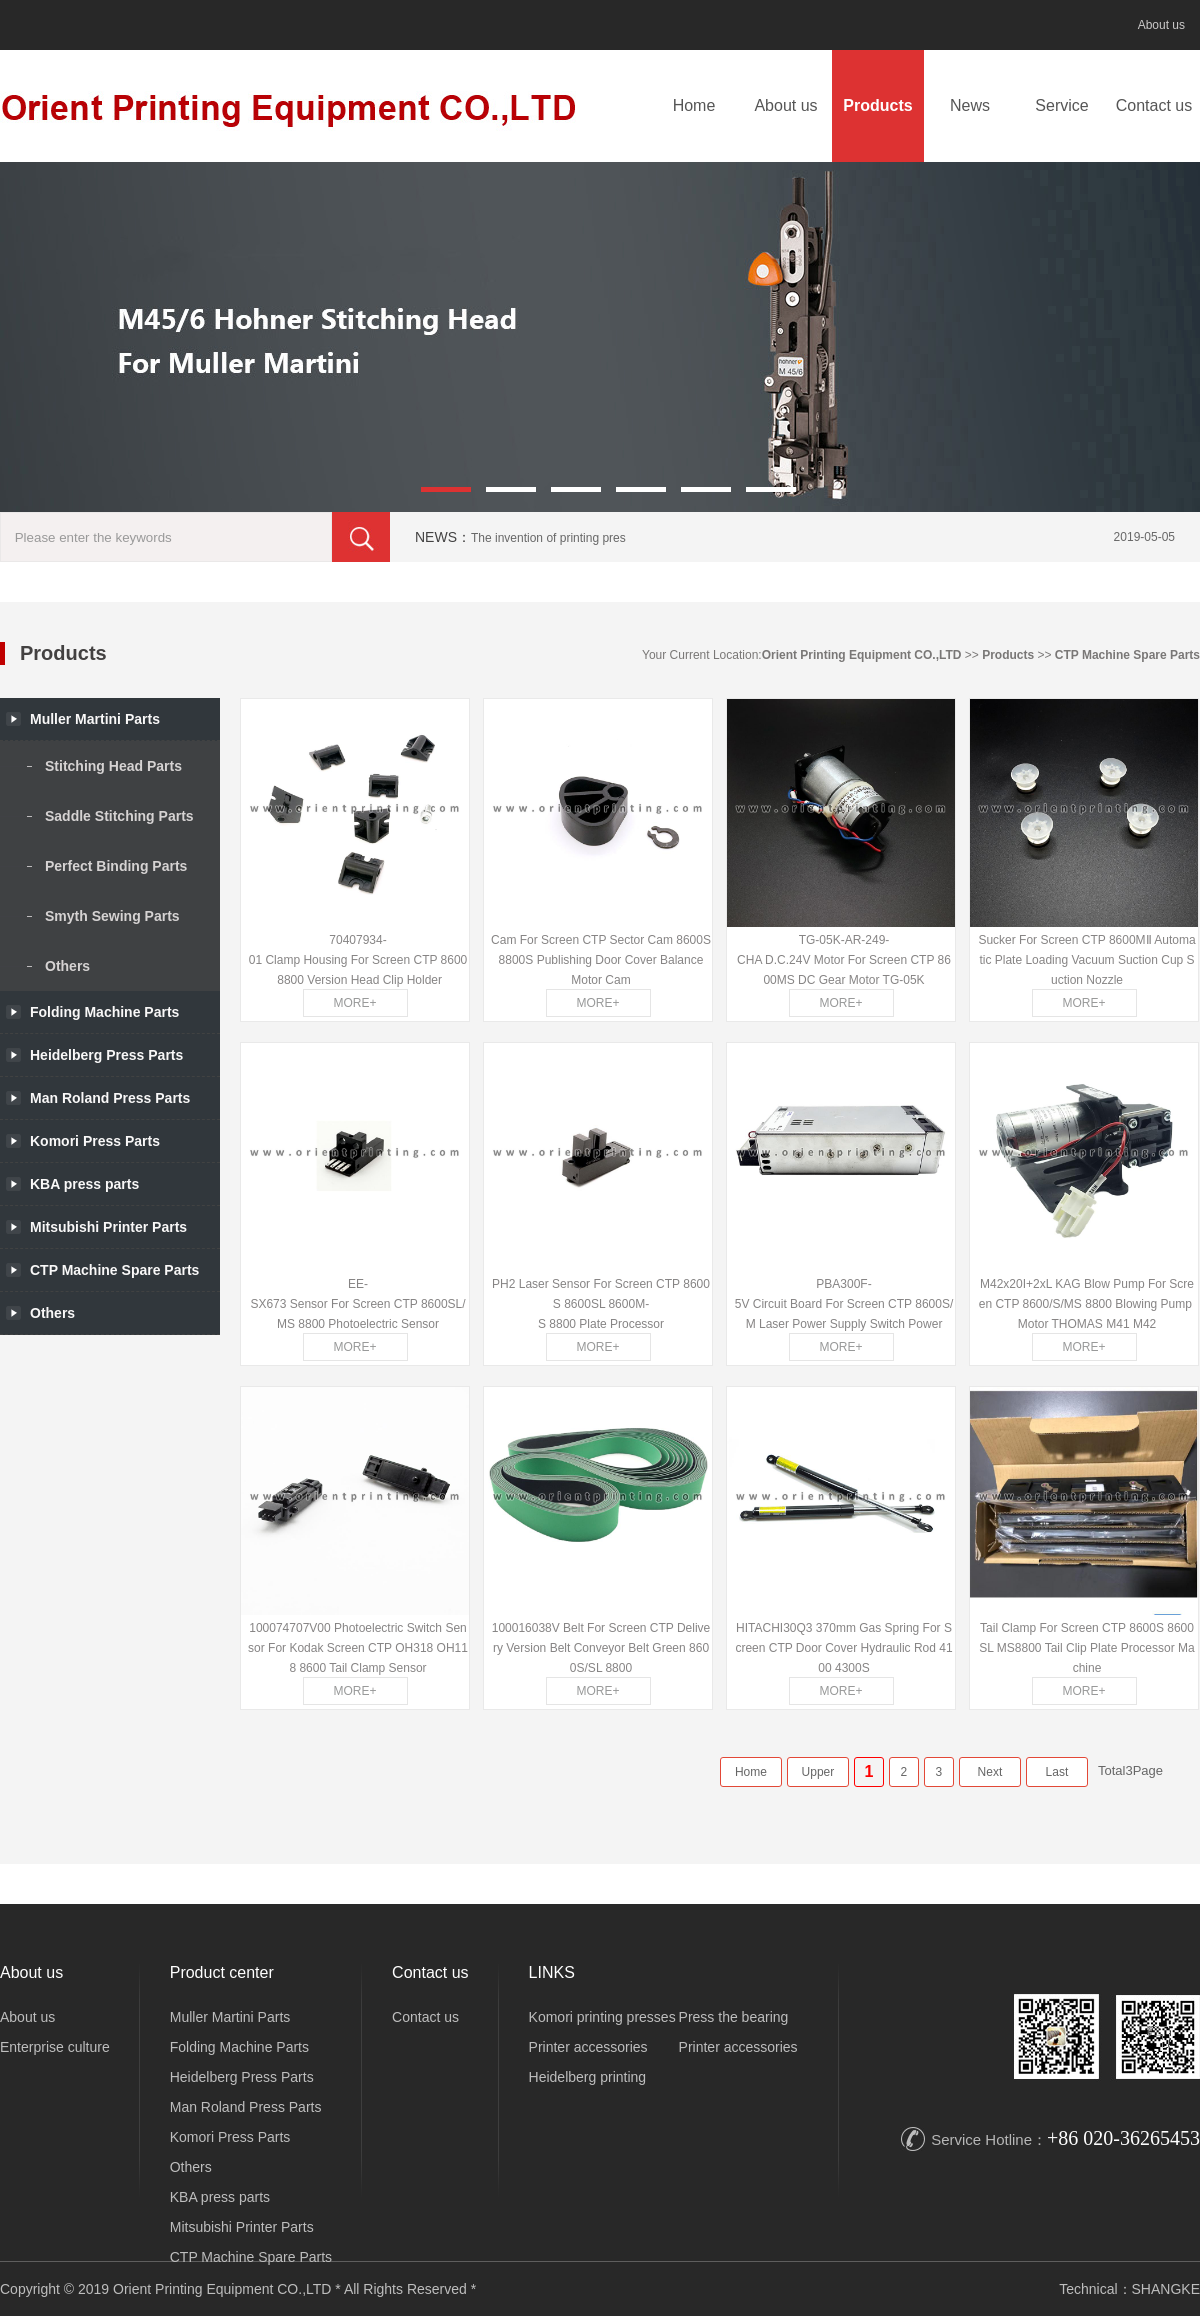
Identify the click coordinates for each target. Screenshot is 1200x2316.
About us (1161, 25)
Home (694, 105)
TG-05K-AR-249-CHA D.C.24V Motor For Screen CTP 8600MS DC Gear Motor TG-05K (844, 960)
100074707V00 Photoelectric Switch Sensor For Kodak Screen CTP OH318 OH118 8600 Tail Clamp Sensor (358, 1648)
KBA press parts (220, 2197)
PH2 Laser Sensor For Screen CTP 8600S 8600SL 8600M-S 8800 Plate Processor (601, 1304)
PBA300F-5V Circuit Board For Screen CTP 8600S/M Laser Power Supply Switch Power (844, 1304)
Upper (818, 1772)
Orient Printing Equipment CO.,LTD (862, 655)
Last (1057, 1772)
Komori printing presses (602, 2017)
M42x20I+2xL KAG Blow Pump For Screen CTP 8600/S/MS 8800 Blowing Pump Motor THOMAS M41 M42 (1087, 1304)
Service (1061, 105)
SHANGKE (1166, 2289)
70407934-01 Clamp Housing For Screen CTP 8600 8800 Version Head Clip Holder (358, 960)
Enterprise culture (55, 2047)
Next (990, 1772)
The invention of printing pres (548, 538)
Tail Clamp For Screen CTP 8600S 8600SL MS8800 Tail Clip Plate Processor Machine (1086, 1648)
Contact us (1154, 105)
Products (877, 105)
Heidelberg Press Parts (242, 2077)
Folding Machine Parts (104, 1012)
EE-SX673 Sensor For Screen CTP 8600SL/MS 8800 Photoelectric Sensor (357, 1304)
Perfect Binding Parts (116, 866)
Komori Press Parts (230, 2137)
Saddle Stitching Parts (119, 816)
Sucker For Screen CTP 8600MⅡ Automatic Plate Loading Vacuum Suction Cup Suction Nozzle (1086, 960)
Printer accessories (588, 2047)
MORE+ (354, 1003)
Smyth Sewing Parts (112, 916)
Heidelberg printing (588, 2077)
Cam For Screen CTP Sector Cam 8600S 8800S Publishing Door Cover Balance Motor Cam (601, 960)
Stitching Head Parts (113, 766)
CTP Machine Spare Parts (1127, 655)
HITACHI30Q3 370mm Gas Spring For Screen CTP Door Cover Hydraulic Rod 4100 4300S (843, 1648)
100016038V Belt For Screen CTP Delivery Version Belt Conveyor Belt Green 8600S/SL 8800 (601, 1648)
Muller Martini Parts (230, 2017)
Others (67, 966)
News (970, 105)
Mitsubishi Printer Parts (242, 2227)
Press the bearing (734, 2017)
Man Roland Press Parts (246, 2107)
